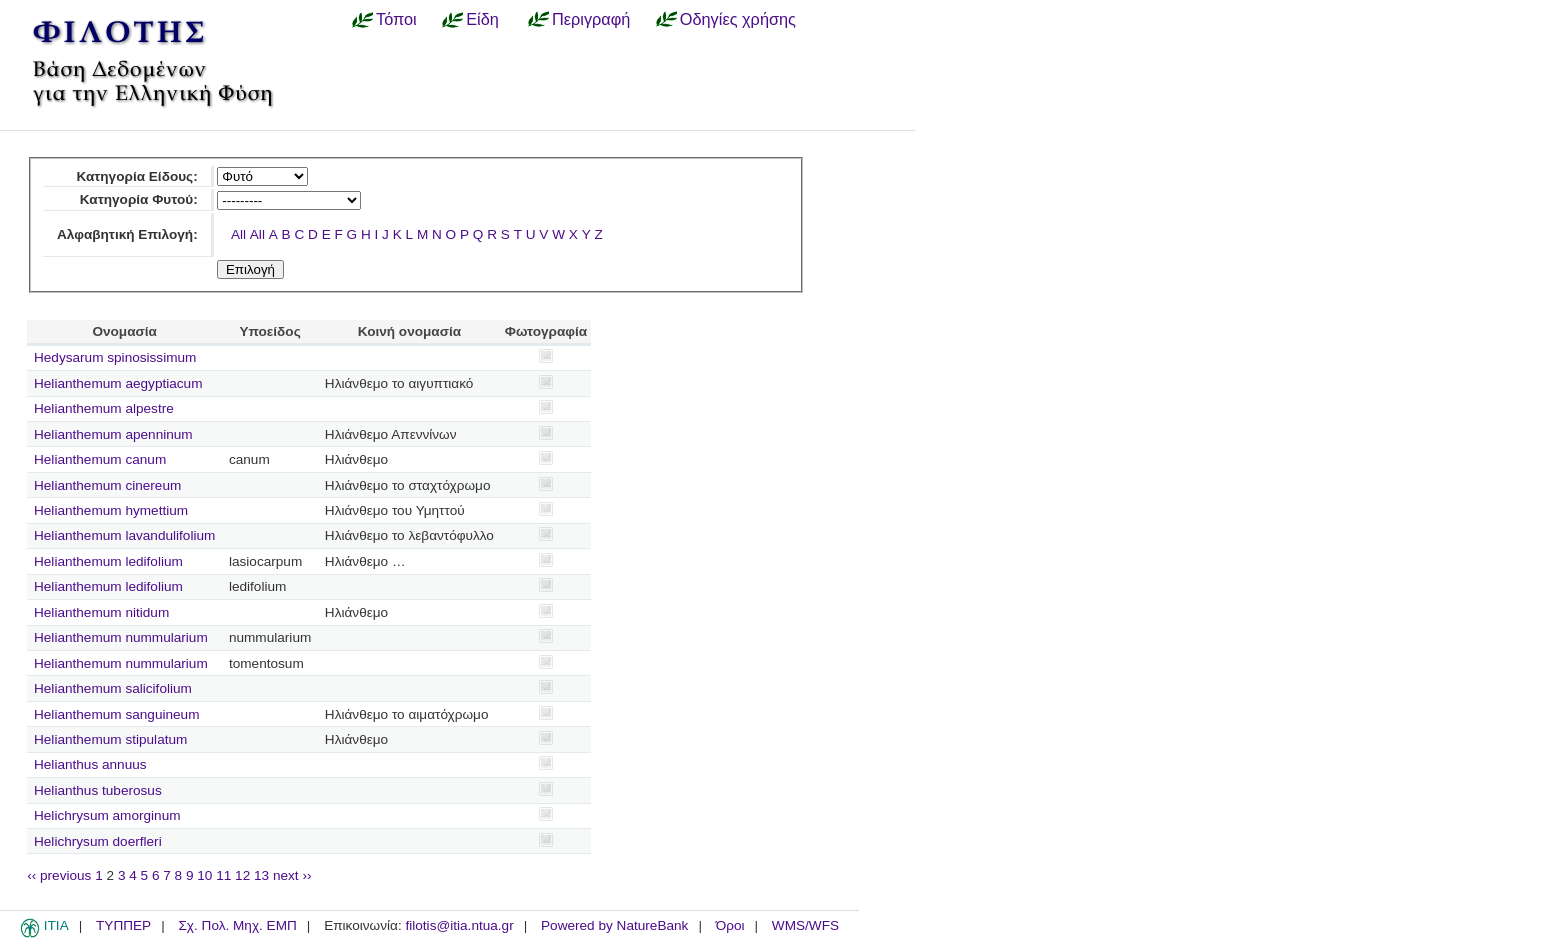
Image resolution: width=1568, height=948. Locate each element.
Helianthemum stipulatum (110, 739)
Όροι (730, 925)
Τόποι (396, 19)
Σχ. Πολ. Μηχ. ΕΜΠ (237, 925)
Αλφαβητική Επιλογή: (127, 234)
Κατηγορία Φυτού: (139, 199)
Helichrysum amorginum (107, 815)
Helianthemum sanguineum (116, 714)
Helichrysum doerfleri (98, 841)
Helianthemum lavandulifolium (124, 535)
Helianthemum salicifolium (113, 688)
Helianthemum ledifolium (108, 561)
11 (223, 875)
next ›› (292, 875)
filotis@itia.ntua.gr (459, 925)
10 (204, 875)
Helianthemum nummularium (121, 637)
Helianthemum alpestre (104, 408)
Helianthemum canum (100, 459)
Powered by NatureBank (614, 925)
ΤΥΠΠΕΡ (123, 925)
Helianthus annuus (90, 764)
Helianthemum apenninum (113, 434)
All (238, 234)
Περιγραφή (591, 19)
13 (261, 875)
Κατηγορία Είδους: (136, 176)
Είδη (482, 19)
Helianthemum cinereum (107, 485)
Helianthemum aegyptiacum (118, 383)
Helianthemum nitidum (101, 612)
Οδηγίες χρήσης (738, 19)
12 (242, 875)
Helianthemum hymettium (111, 510)
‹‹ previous (59, 875)
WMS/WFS (805, 925)
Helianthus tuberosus (98, 790)
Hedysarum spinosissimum (115, 357)
